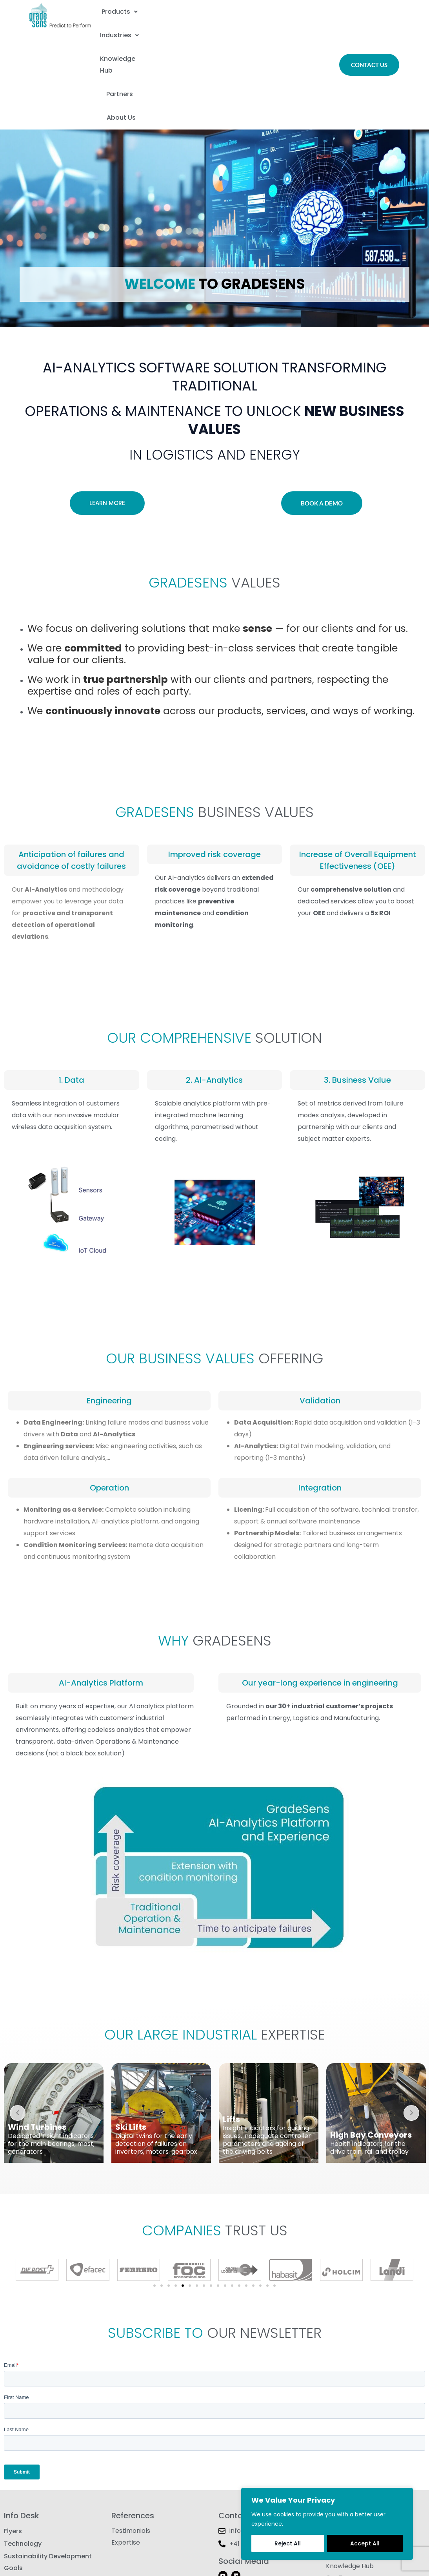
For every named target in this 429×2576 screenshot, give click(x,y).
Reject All (287, 2543)
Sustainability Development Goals (48, 2480)
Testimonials (130, 2442)
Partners (186, 29)
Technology (23, 2458)
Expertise (125, 2458)
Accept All (365, 2543)
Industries (207, 9)
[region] (327, 2523)
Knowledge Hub (280, 9)
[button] (141, 10)
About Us (243, 29)
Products (141, 9)
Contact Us (343, 2442)
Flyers (13, 2442)
